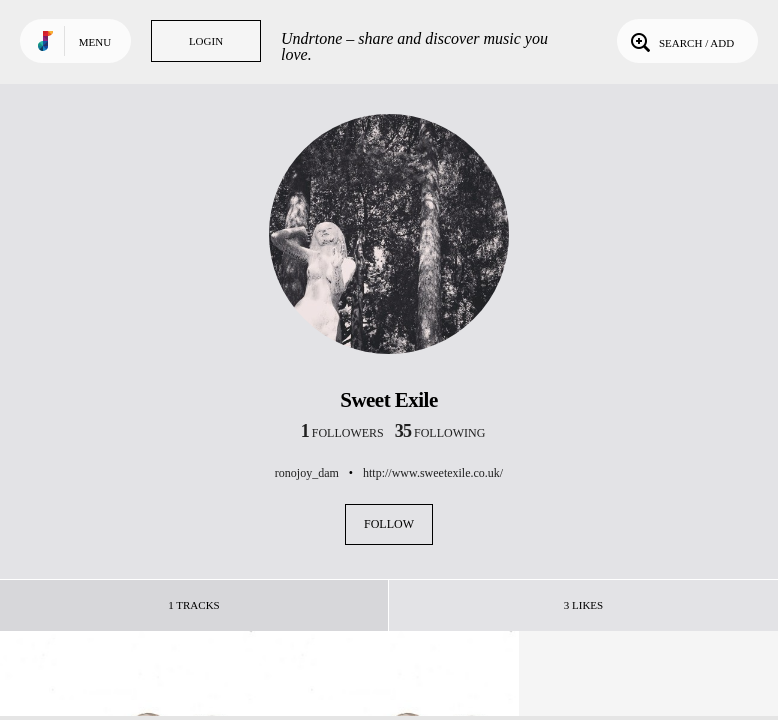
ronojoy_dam (307, 473)
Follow (389, 524)
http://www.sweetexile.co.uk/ (433, 473)
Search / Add (680, 41)
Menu (95, 42)
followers (342, 433)
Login (206, 41)
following (440, 433)
